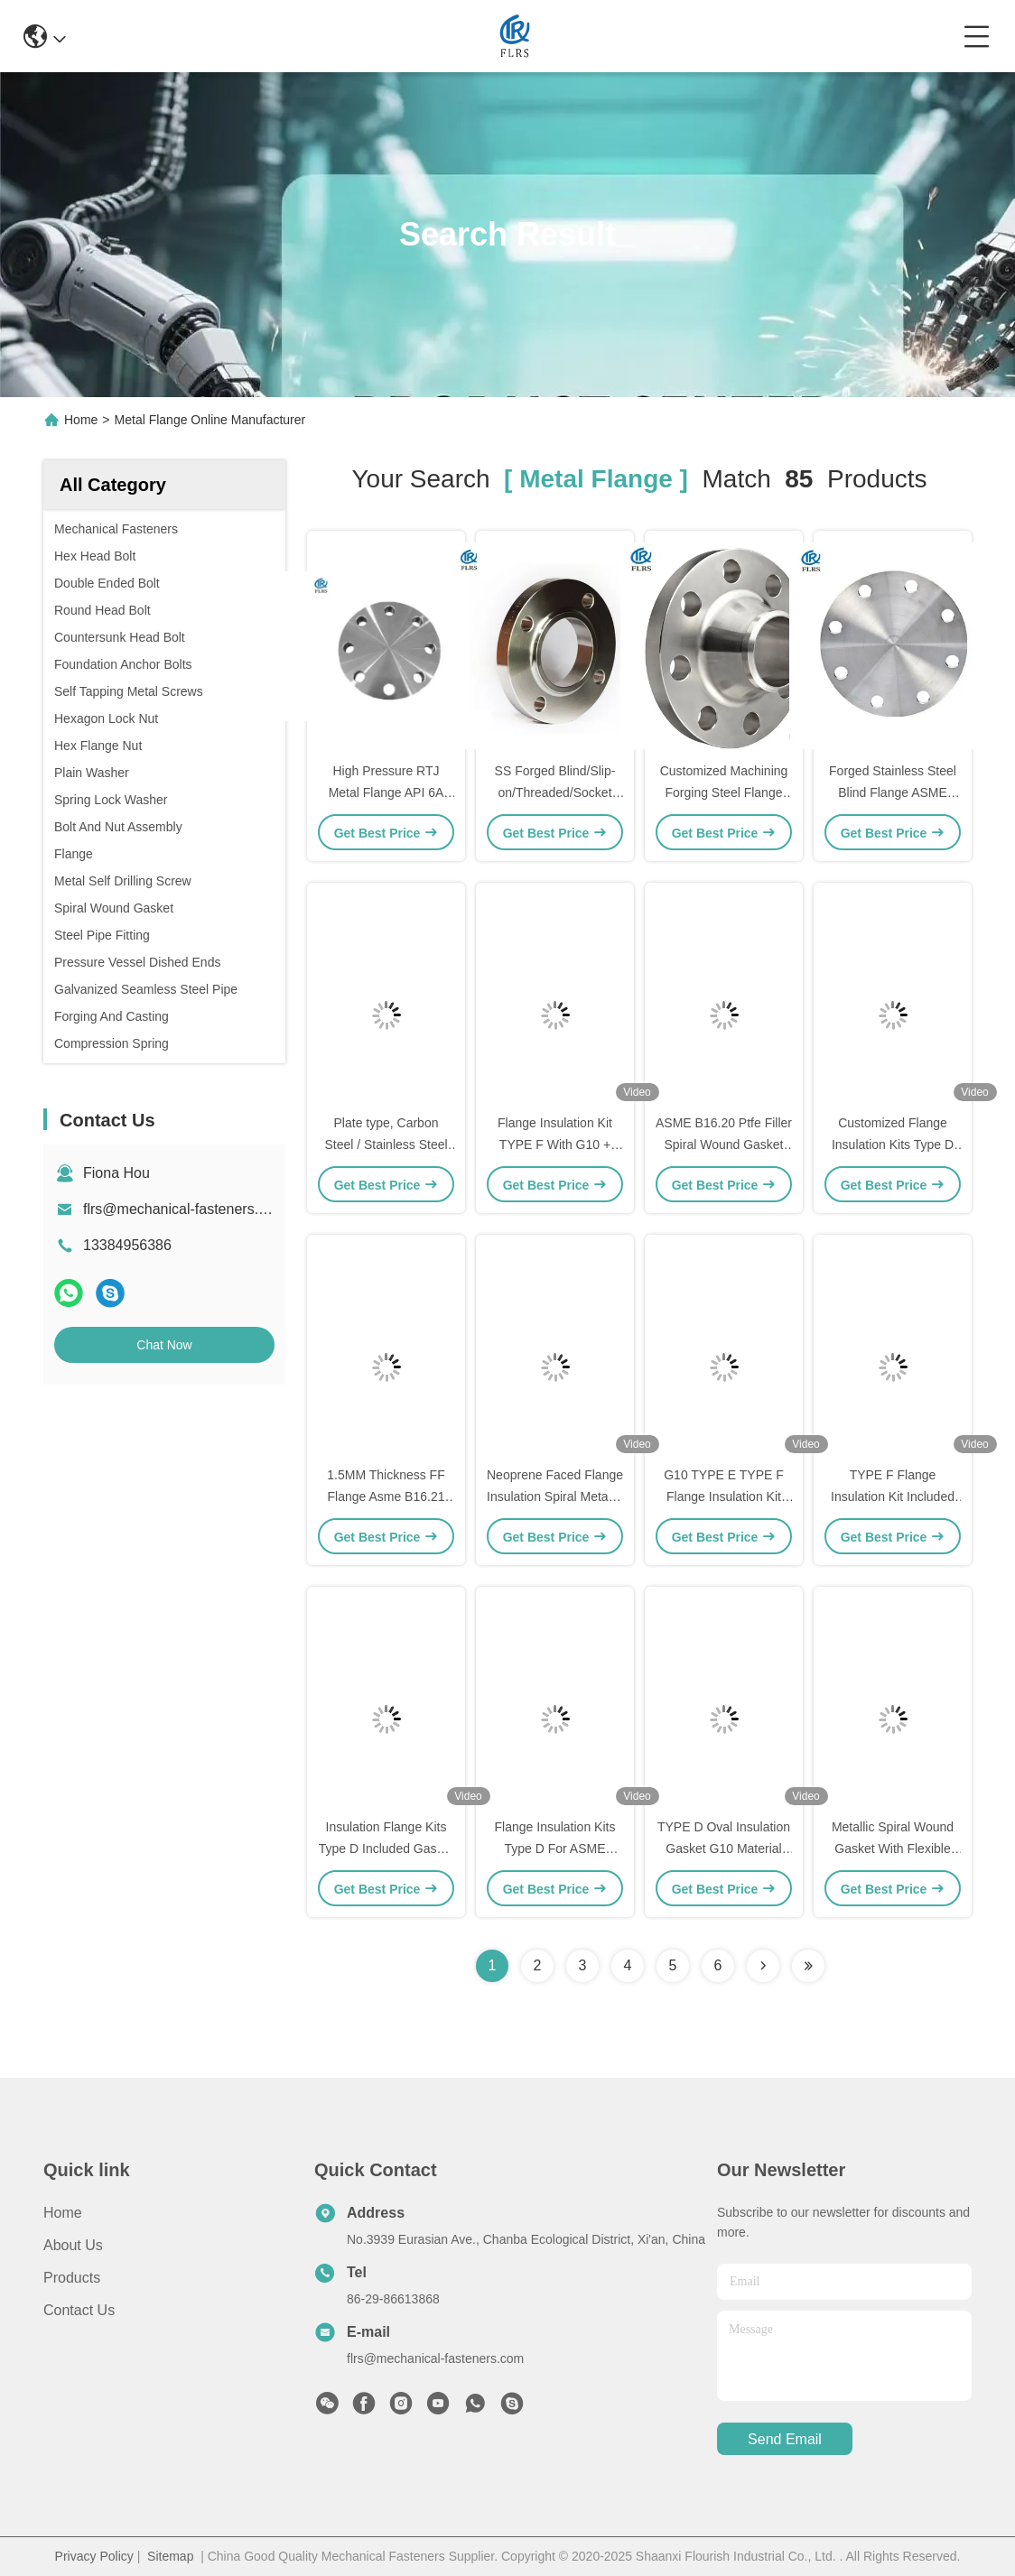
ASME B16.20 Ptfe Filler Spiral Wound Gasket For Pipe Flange (724, 1144)
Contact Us (79, 2310)
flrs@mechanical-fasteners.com (184, 1209)
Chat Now (163, 1345)
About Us (73, 2245)
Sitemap (170, 2556)
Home (81, 419)
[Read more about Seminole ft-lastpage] (808, 1966)
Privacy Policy (94, 2556)
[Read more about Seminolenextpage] (763, 1966)
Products (71, 2277)
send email (785, 2439)
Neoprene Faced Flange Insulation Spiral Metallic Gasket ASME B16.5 (555, 1496)
